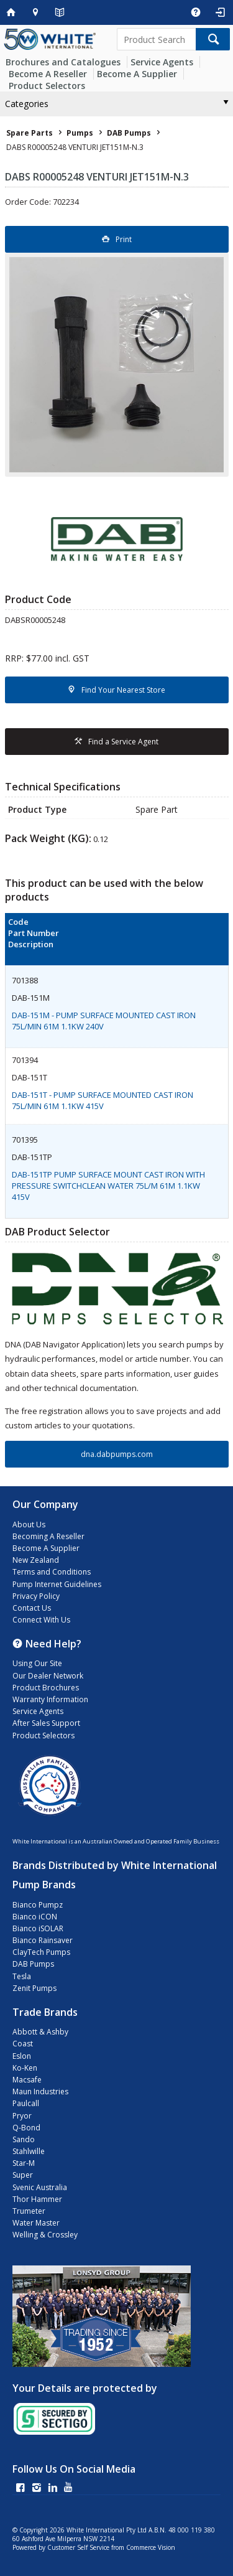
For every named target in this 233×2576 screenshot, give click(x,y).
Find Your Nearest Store (123, 690)
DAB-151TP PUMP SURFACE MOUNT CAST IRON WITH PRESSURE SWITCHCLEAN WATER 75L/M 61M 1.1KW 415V (108, 1185)
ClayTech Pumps (41, 1952)
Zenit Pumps (34, 1988)
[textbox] (156, 39)
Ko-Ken (24, 2068)
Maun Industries (40, 2091)
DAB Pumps (33, 1964)
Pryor (22, 2115)
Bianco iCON (34, 1916)
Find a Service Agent (123, 741)
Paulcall (25, 2103)
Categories (26, 104)
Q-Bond (26, 2127)
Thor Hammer (37, 2199)
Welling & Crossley (45, 2234)
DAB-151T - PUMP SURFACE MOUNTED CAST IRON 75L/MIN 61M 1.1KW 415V (102, 1100)
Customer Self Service (78, 2547)
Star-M (23, 2163)
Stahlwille (28, 2151)
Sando (23, 2139)
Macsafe (27, 2079)
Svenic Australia (39, 2187)
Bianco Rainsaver (42, 1940)
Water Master (36, 2223)
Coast (22, 2043)
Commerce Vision (150, 2547)
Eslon (21, 2056)
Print (124, 239)
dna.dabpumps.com (117, 1454)
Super (22, 2175)
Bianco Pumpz (37, 1904)
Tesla (21, 1976)
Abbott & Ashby (40, 2031)
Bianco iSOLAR (37, 1928)
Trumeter (28, 2211)
